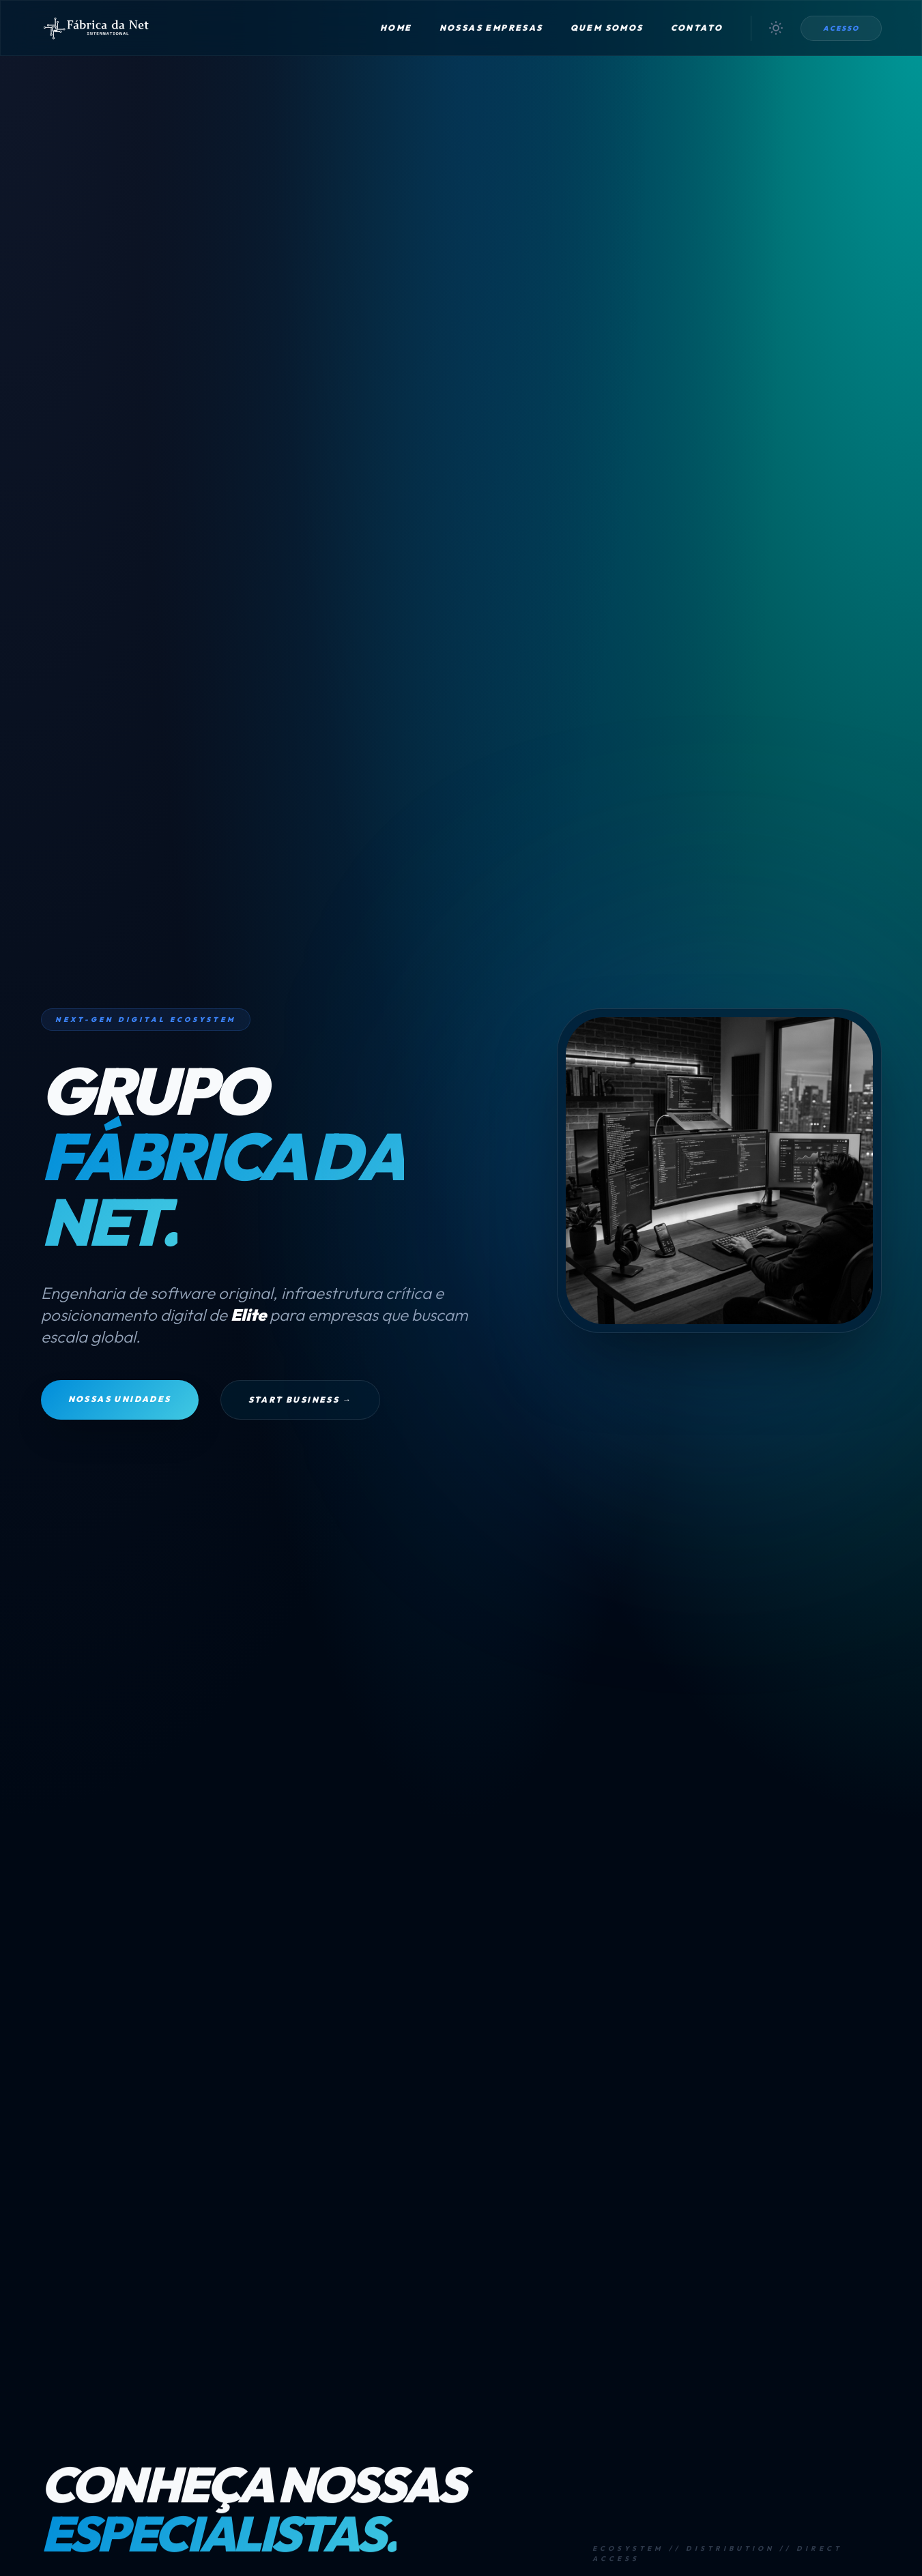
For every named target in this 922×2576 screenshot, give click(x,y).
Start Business (300, 1399)
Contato (697, 28)
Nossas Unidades (119, 1399)
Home (396, 28)
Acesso (841, 28)
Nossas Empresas (491, 28)
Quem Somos (607, 28)
